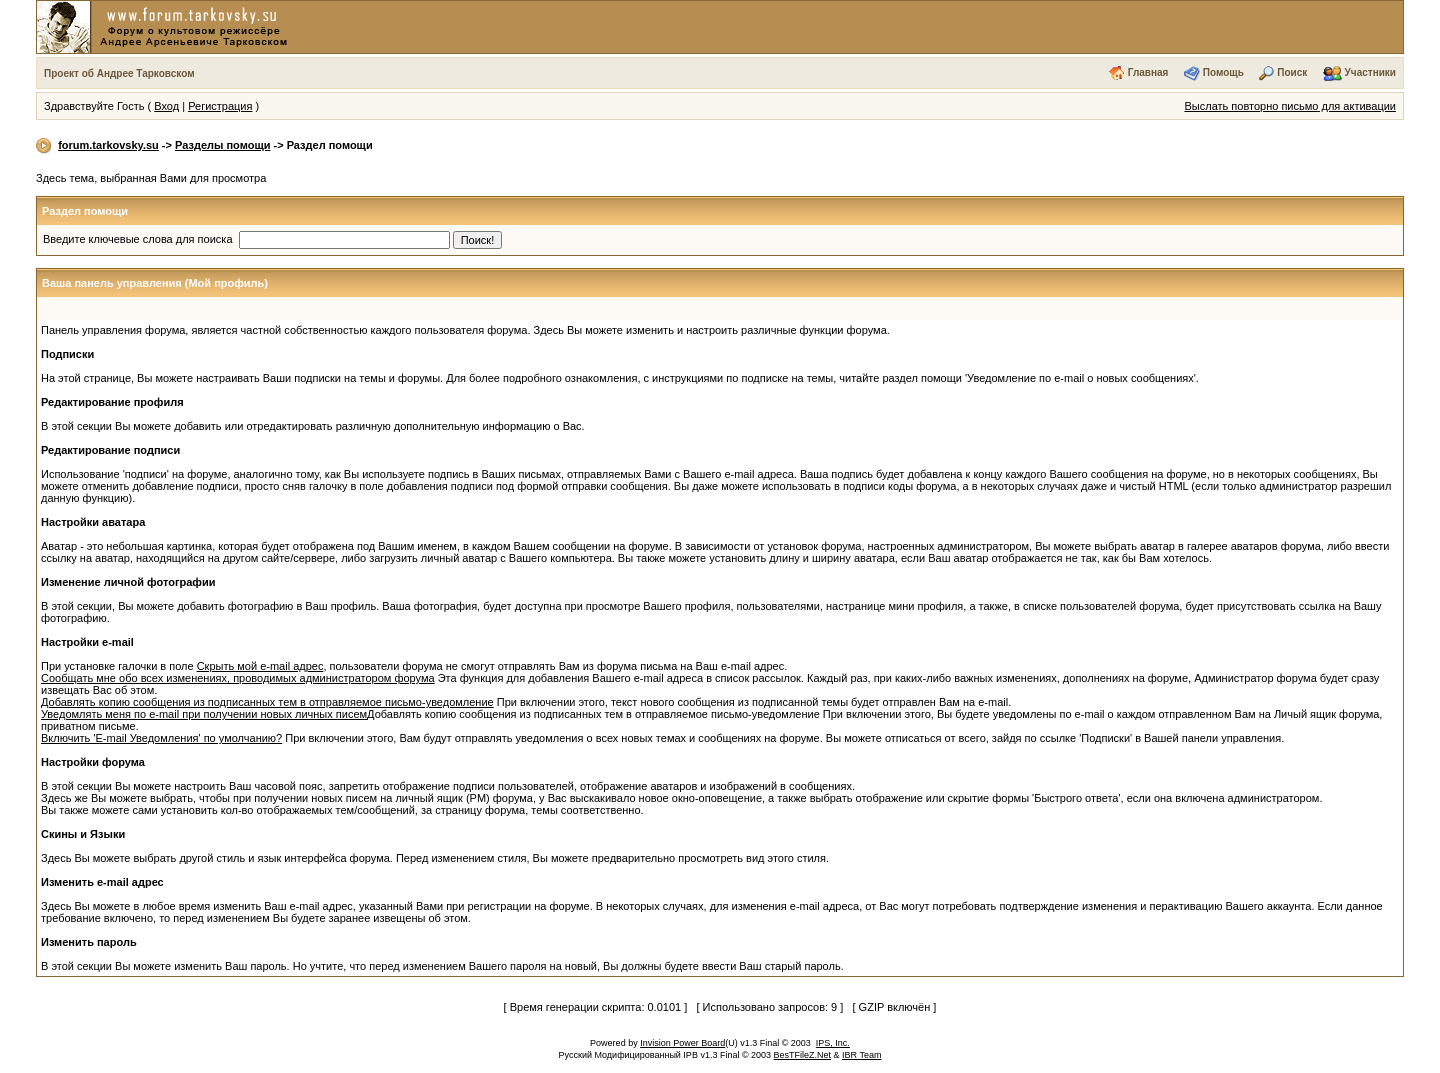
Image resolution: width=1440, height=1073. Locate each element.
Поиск (1292, 72)
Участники (1370, 72)
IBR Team (861, 1055)
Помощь (1223, 72)
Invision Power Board (682, 1043)
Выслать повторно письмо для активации (1290, 106)
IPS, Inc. (833, 1043)
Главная (1148, 72)
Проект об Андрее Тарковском (119, 73)
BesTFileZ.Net (803, 1055)
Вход (166, 106)
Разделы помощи (222, 145)
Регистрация (220, 106)
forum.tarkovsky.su (108, 145)
